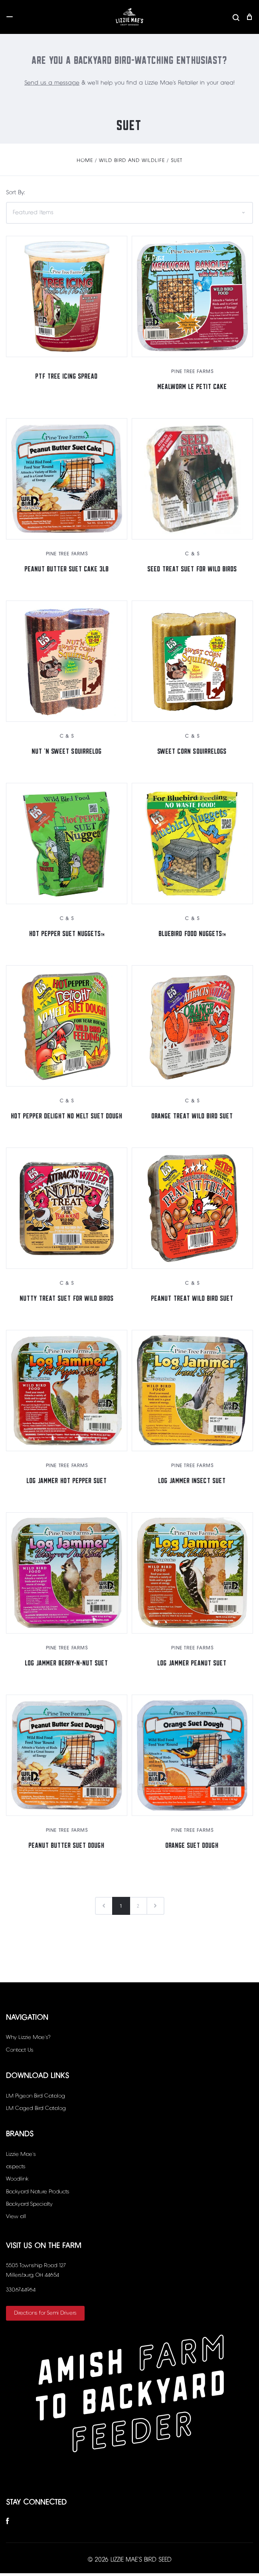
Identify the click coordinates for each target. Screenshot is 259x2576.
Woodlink (17, 2182)
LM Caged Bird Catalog (36, 2111)
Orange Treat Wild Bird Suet (192, 1116)
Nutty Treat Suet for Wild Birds (67, 1299)
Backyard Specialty (29, 2207)
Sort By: (15, 195)
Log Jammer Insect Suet (192, 1481)
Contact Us (20, 2053)
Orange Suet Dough (192, 1846)
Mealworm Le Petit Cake (192, 387)
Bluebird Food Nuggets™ (192, 934)
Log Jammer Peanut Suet (192, 1663)
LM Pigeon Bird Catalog (35, 2099)
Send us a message (51, 86)
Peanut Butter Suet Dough (67, 1846)
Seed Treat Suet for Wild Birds (192, 569)
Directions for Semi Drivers (45, 2316)
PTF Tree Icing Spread (67, 376)
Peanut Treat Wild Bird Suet (192, 1299)
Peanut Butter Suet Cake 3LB (67, 569)
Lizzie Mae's (21, 2157)
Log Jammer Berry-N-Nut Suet (66, 1663)
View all (16, 2219)
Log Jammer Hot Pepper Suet (67, 1481)
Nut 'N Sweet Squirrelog (67, 752)
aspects (16, 2169)
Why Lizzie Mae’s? (28, 2040)
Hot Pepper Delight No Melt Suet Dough (67, 1116)
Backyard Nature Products (37, 2194)
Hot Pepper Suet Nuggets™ (67, 934)
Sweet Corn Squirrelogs (192, 752)
